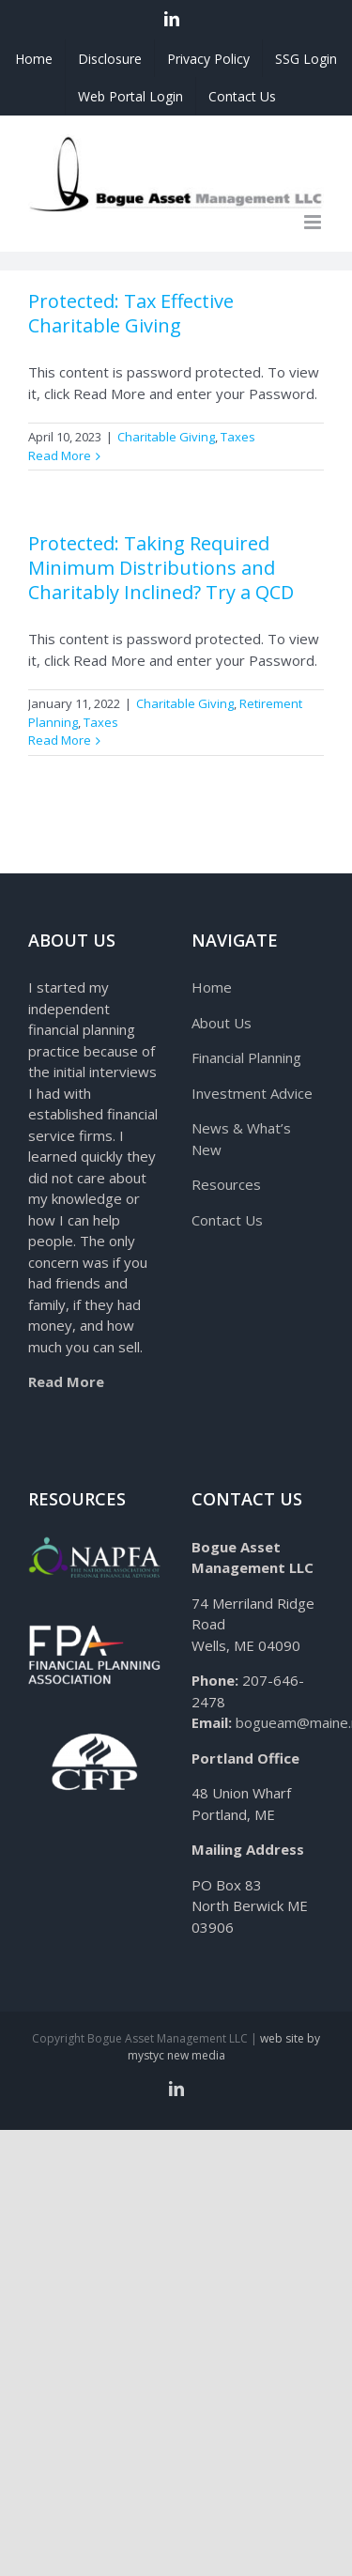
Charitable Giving (166, 436)
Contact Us (227, 1220)
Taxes (238, 436)
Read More (66, 1381)
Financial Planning (246, 1057)
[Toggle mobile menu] (314, 222)
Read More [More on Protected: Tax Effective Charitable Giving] (59, 455)
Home (211, 987)
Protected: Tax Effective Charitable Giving (131, 313)
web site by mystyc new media (224, 2046)
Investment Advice (252, 1093)
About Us (221, 1022)
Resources (226, 1184)
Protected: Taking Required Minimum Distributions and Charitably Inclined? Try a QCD (161, 568)
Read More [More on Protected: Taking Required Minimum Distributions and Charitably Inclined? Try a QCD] (59, 740)
